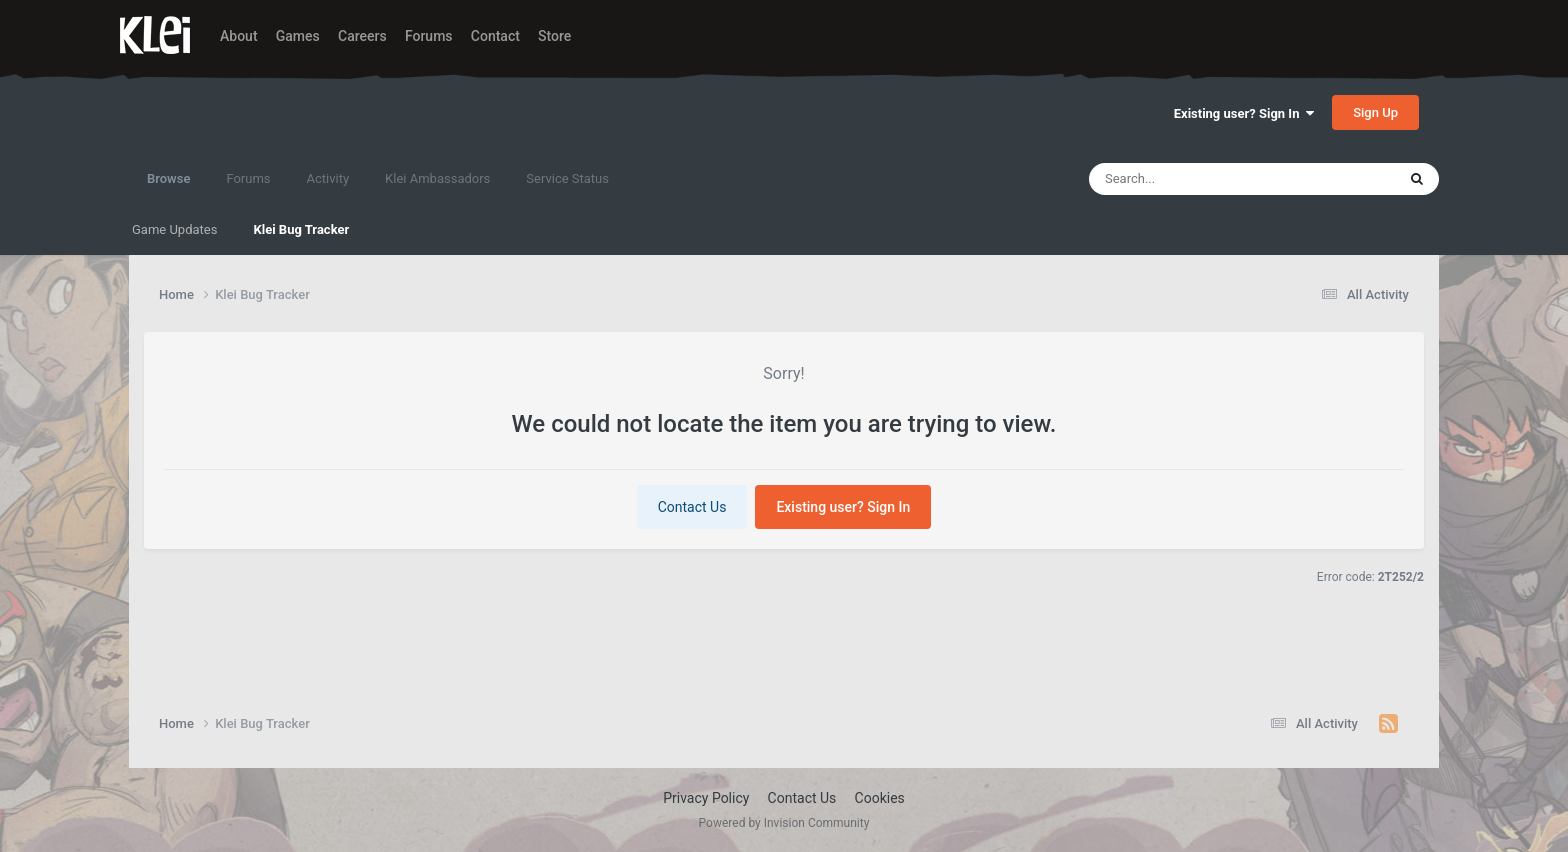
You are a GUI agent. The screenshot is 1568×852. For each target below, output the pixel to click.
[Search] (1192, 179)
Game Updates (174, 229)
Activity (328, 178)
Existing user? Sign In (1244, 113)
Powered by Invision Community (784, 823)
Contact (495, 36)
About (239, 36)
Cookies (880, 798)
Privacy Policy (706, 798)
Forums (429, 36)
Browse (168, 188)
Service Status (567, 178)
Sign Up (1375, 112)
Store (554, 36)
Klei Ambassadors (437, 178)
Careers (362, 36)
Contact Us (692, 507)
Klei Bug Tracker (301, 229)
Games (298, 36)
